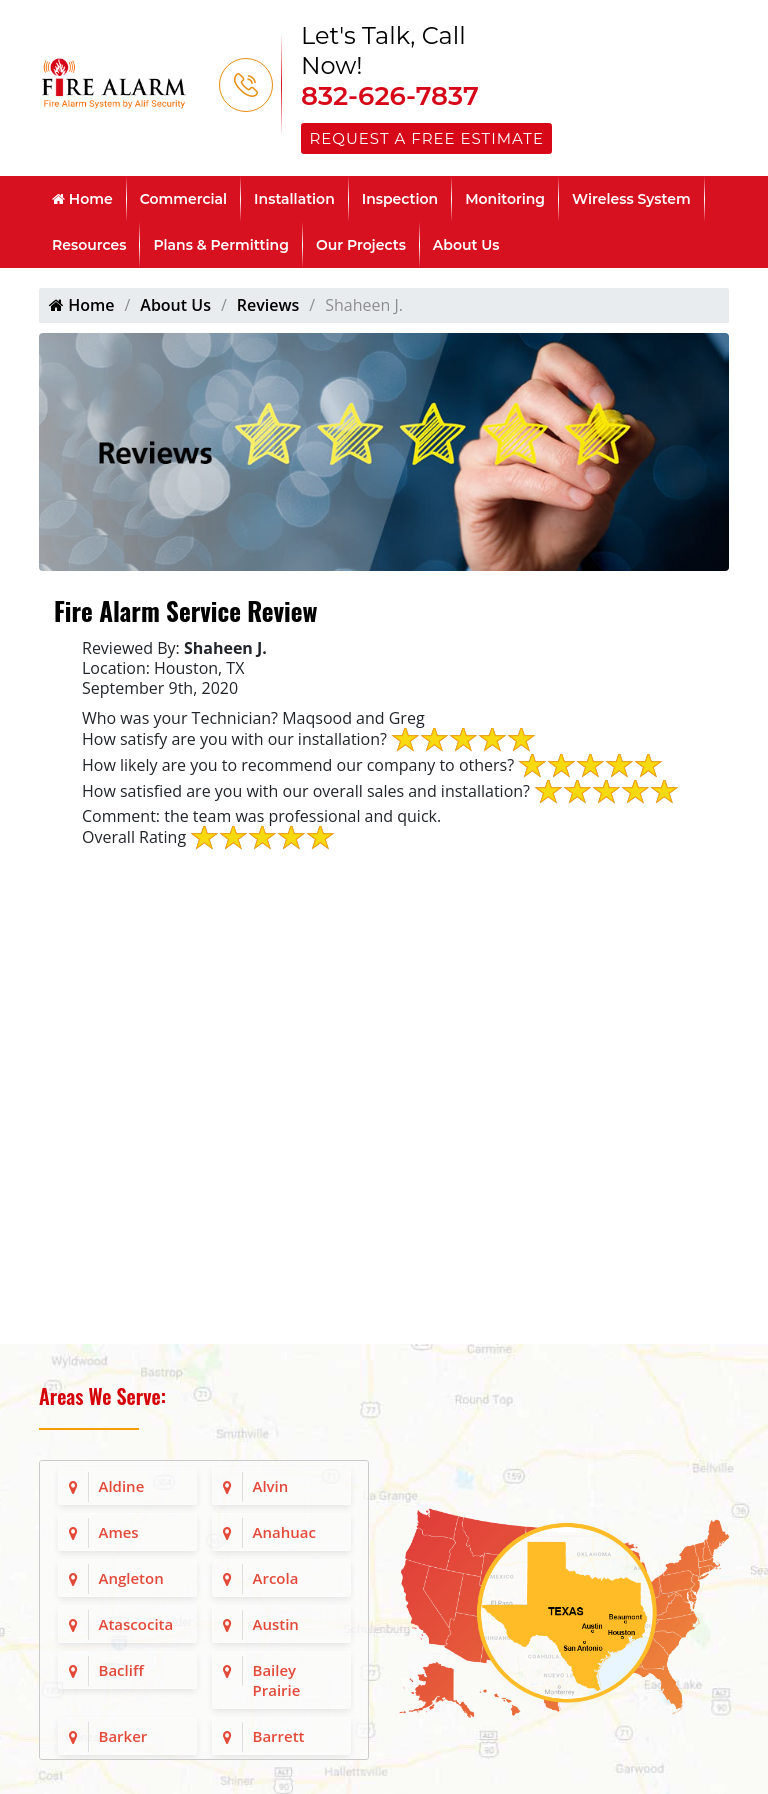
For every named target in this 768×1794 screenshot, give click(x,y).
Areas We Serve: (102, 1396)
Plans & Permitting (221, 245)
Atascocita (136, 1624)
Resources (89, 245)
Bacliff (121, 1670)
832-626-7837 (390, 96)
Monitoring (505, 199)
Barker (123, 1736)
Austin (276, 1624)
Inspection (400, 199)
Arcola (276, 1578)
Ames (119, 1532)
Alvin (271, 1486)
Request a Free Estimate (427, 138)
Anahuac (284, 1532)
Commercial (183, 199)
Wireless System (631, 199)
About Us (466, 245)
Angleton (131, 1578)
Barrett (279, 1736)
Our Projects (361, 245)
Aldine (122, 1486)
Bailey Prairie (277, 1680)
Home (82, 199)
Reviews (268, 305)
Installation (294, 199)
